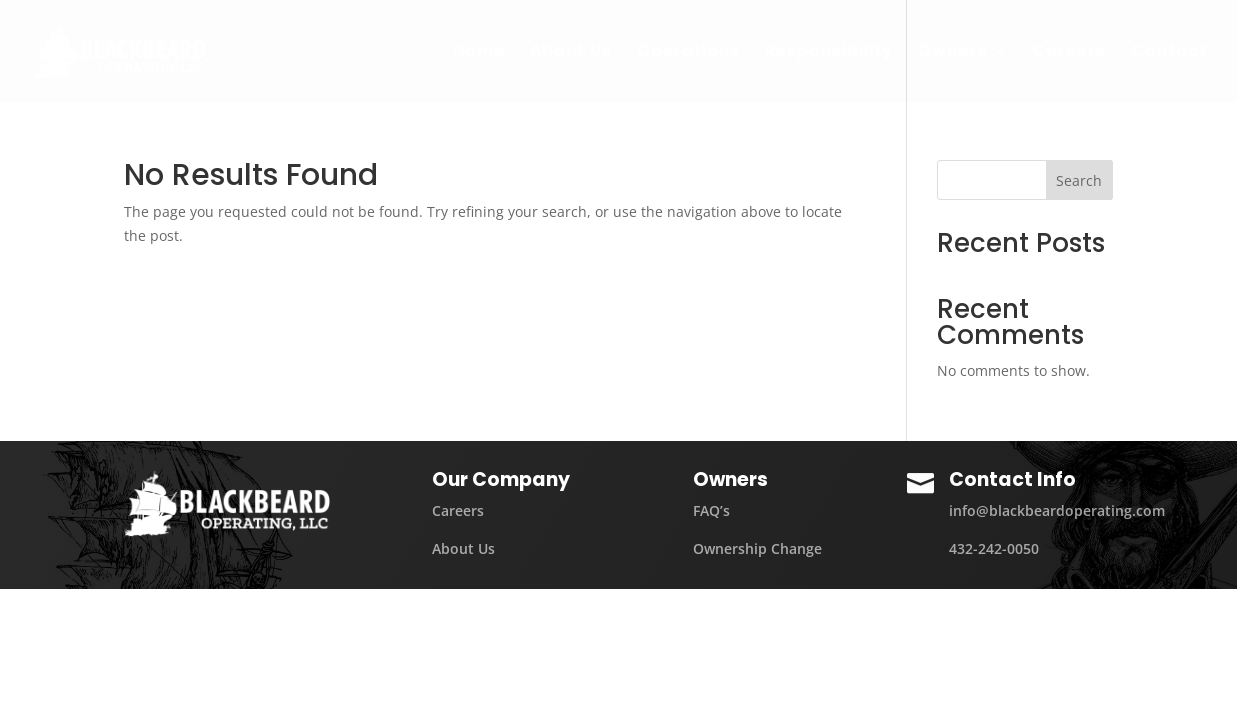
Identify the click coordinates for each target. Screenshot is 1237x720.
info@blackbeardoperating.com (1057, 510)
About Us (571, 53)
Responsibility (829, 53)
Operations (688, 53)
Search (1079, 180)
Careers (1069, 53)
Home (479, 53)
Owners (952, 53)
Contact (1169, 53)
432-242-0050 (994, 548)
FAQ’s (711, 510)
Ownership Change (757, 548)
